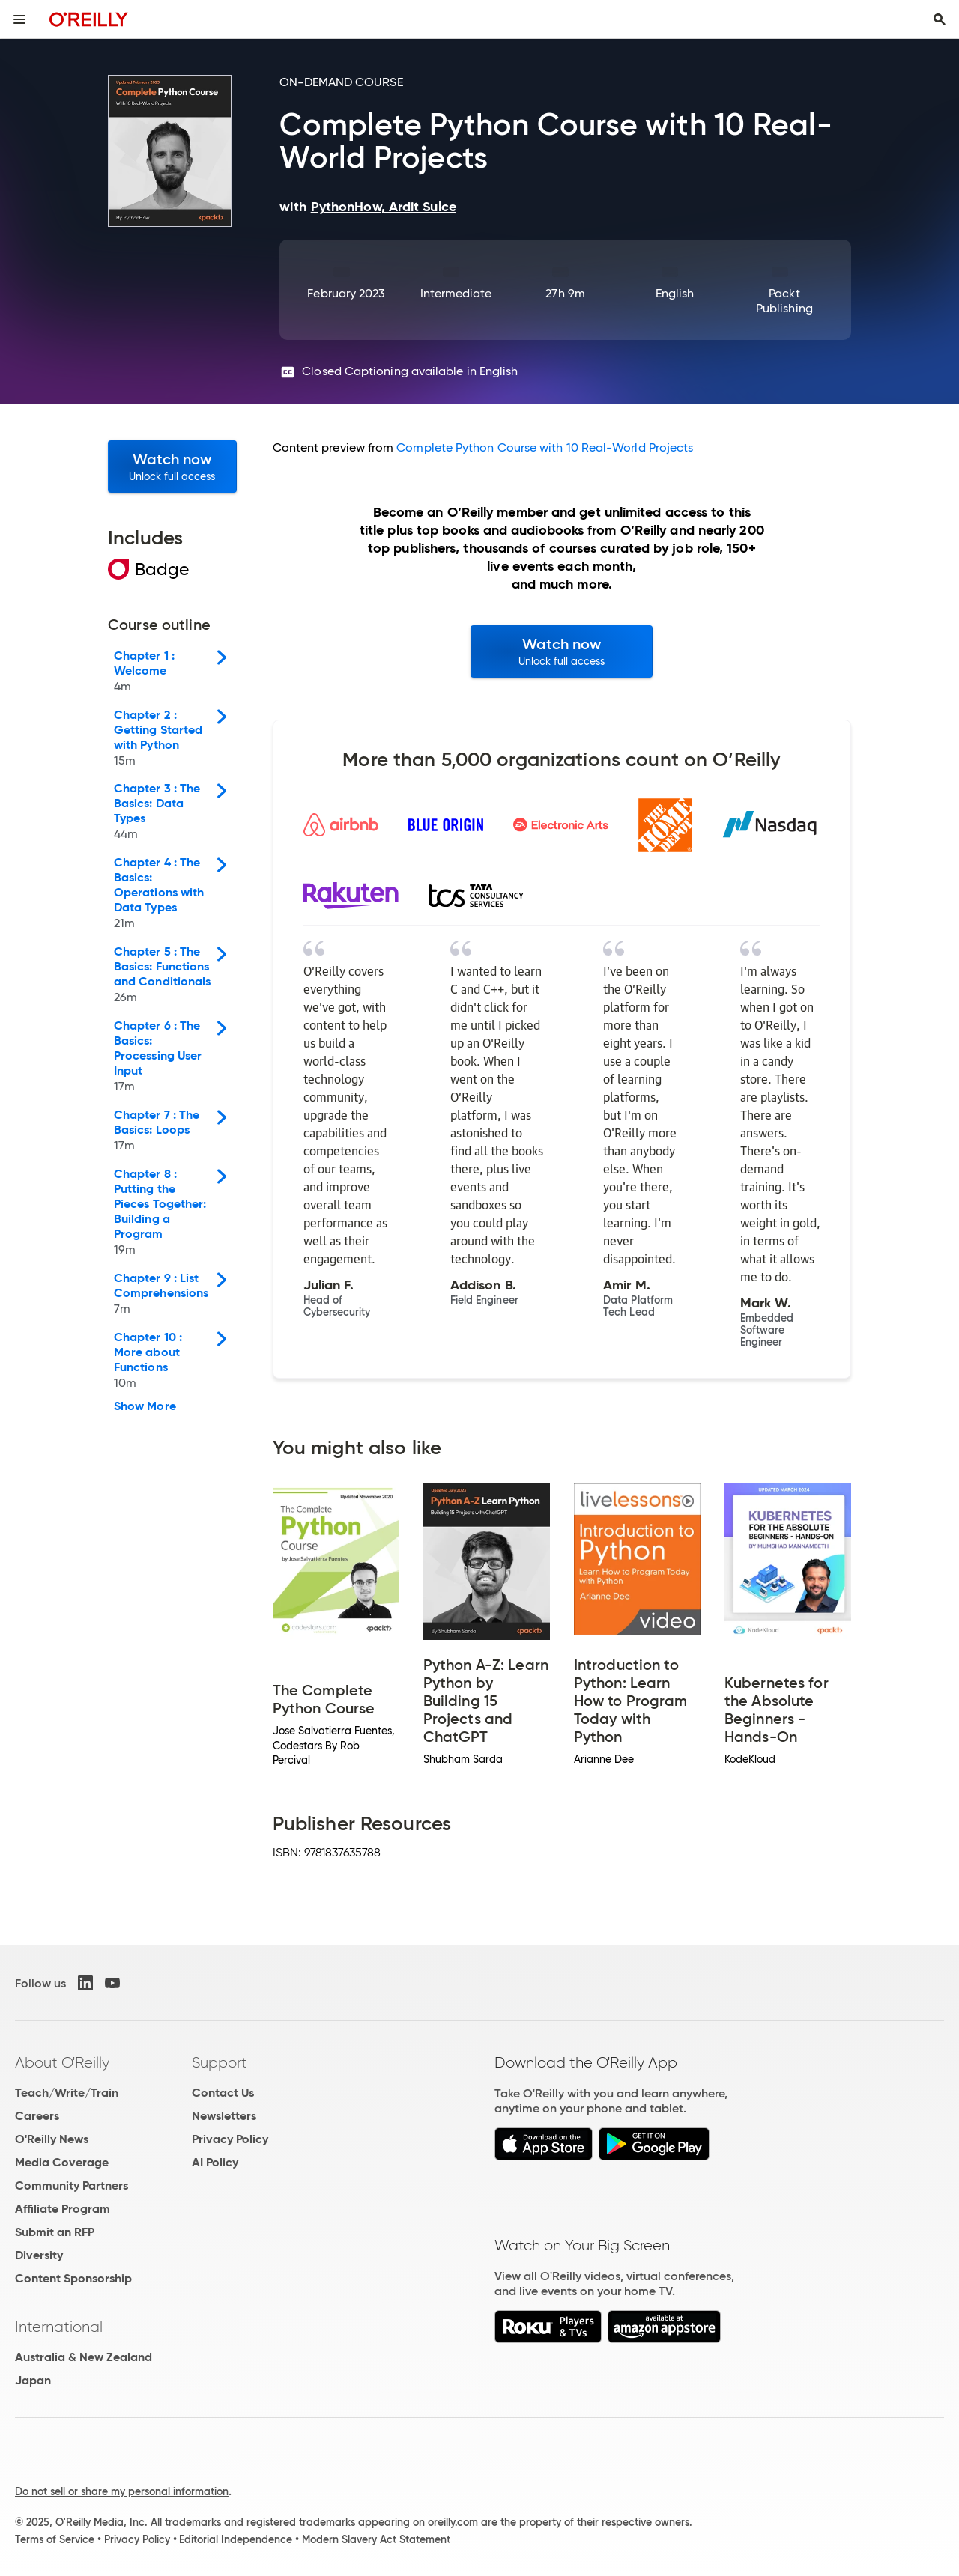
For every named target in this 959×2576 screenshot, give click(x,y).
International (59, 2327)
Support (219, 2062)
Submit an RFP (54, 2232)
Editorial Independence (235, 2539)
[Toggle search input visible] (940, 19)
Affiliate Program (62, 2209)
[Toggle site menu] (19, 19)
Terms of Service (54, 2539)
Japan (33, 2380)
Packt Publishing (784, 300)
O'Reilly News (51, 2139)
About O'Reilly (62, 2062)
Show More (145, 1406)
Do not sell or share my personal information (122, 2491)
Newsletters (224, 2116)
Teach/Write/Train (66, 2092)
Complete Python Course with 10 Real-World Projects (544, 447)
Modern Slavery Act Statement (376, 2539)
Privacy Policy (230, 2139)
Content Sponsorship (73, 2278)
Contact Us (223, 2092)
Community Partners (71, 2185)
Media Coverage (62, 2162)
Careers (37, 2116)
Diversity (39, 2255)
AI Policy (215, 2162)
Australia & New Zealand (83, 2357)
